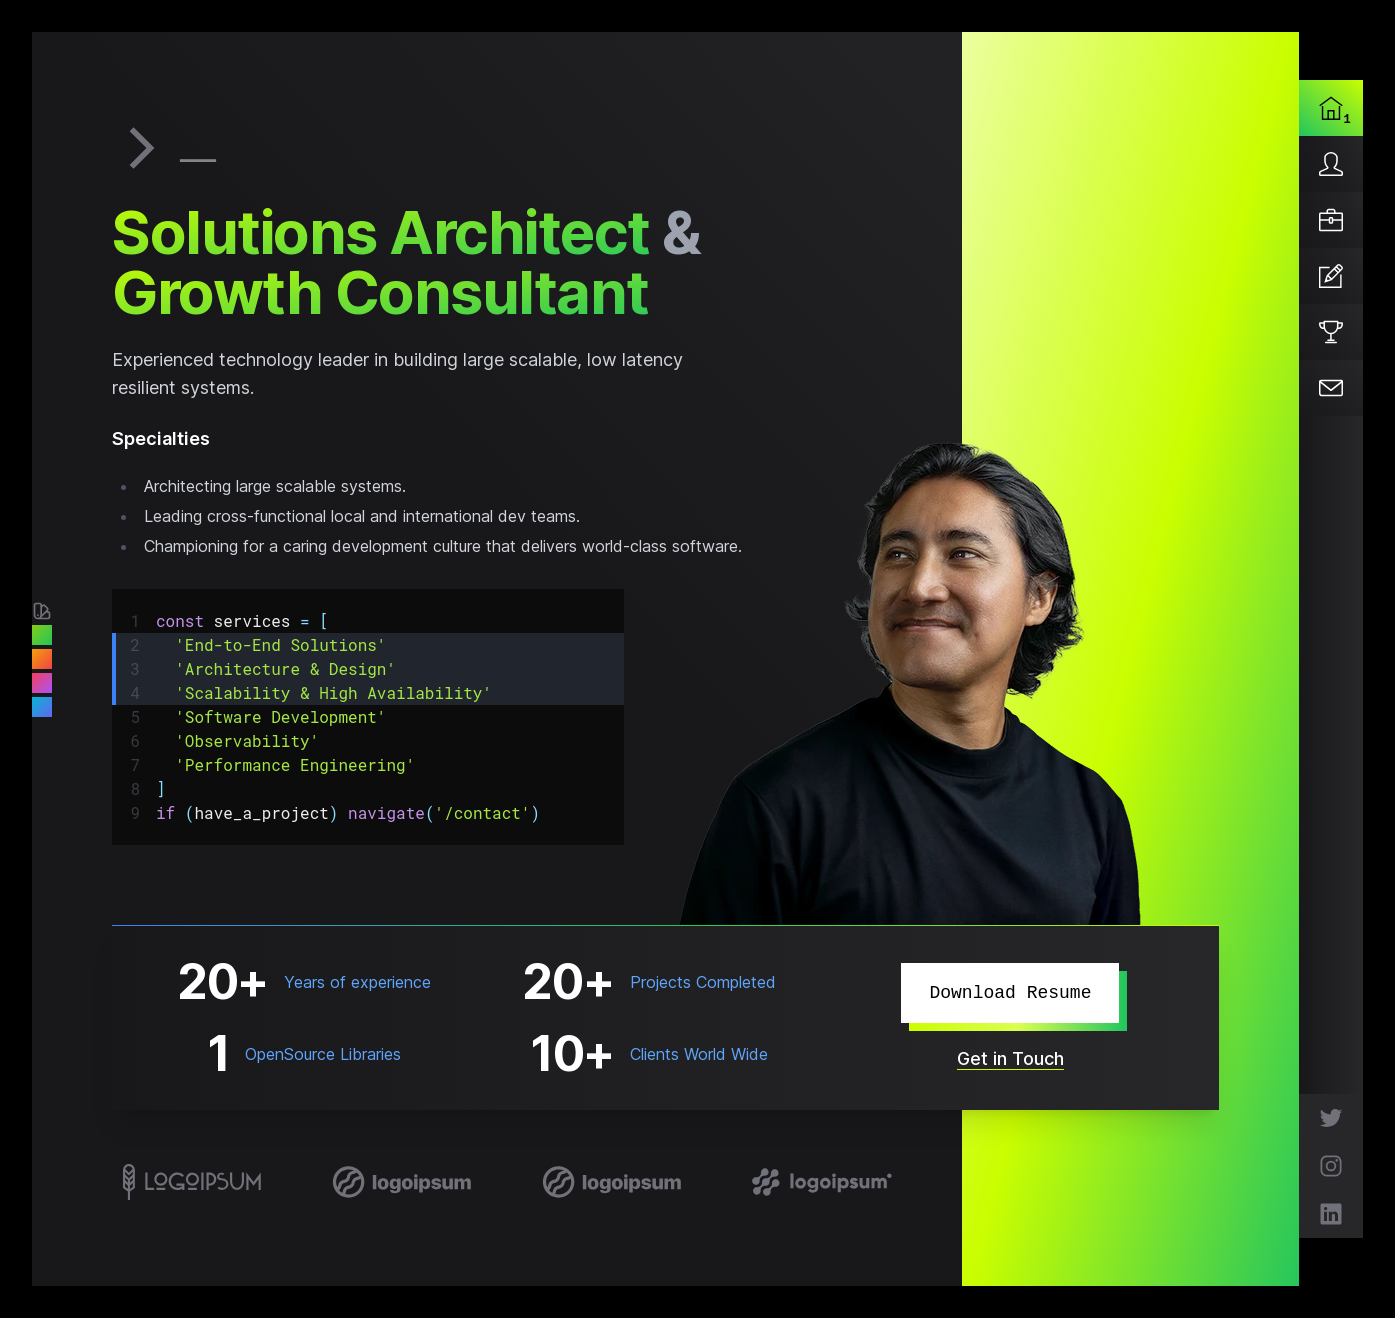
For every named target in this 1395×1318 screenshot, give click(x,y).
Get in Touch (1010, 1058)
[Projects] (1331, 332)
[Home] (1331, 108)
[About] (1331, 164)
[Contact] (1331, 388)
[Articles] (1331, 276)
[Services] (1331, 220)
